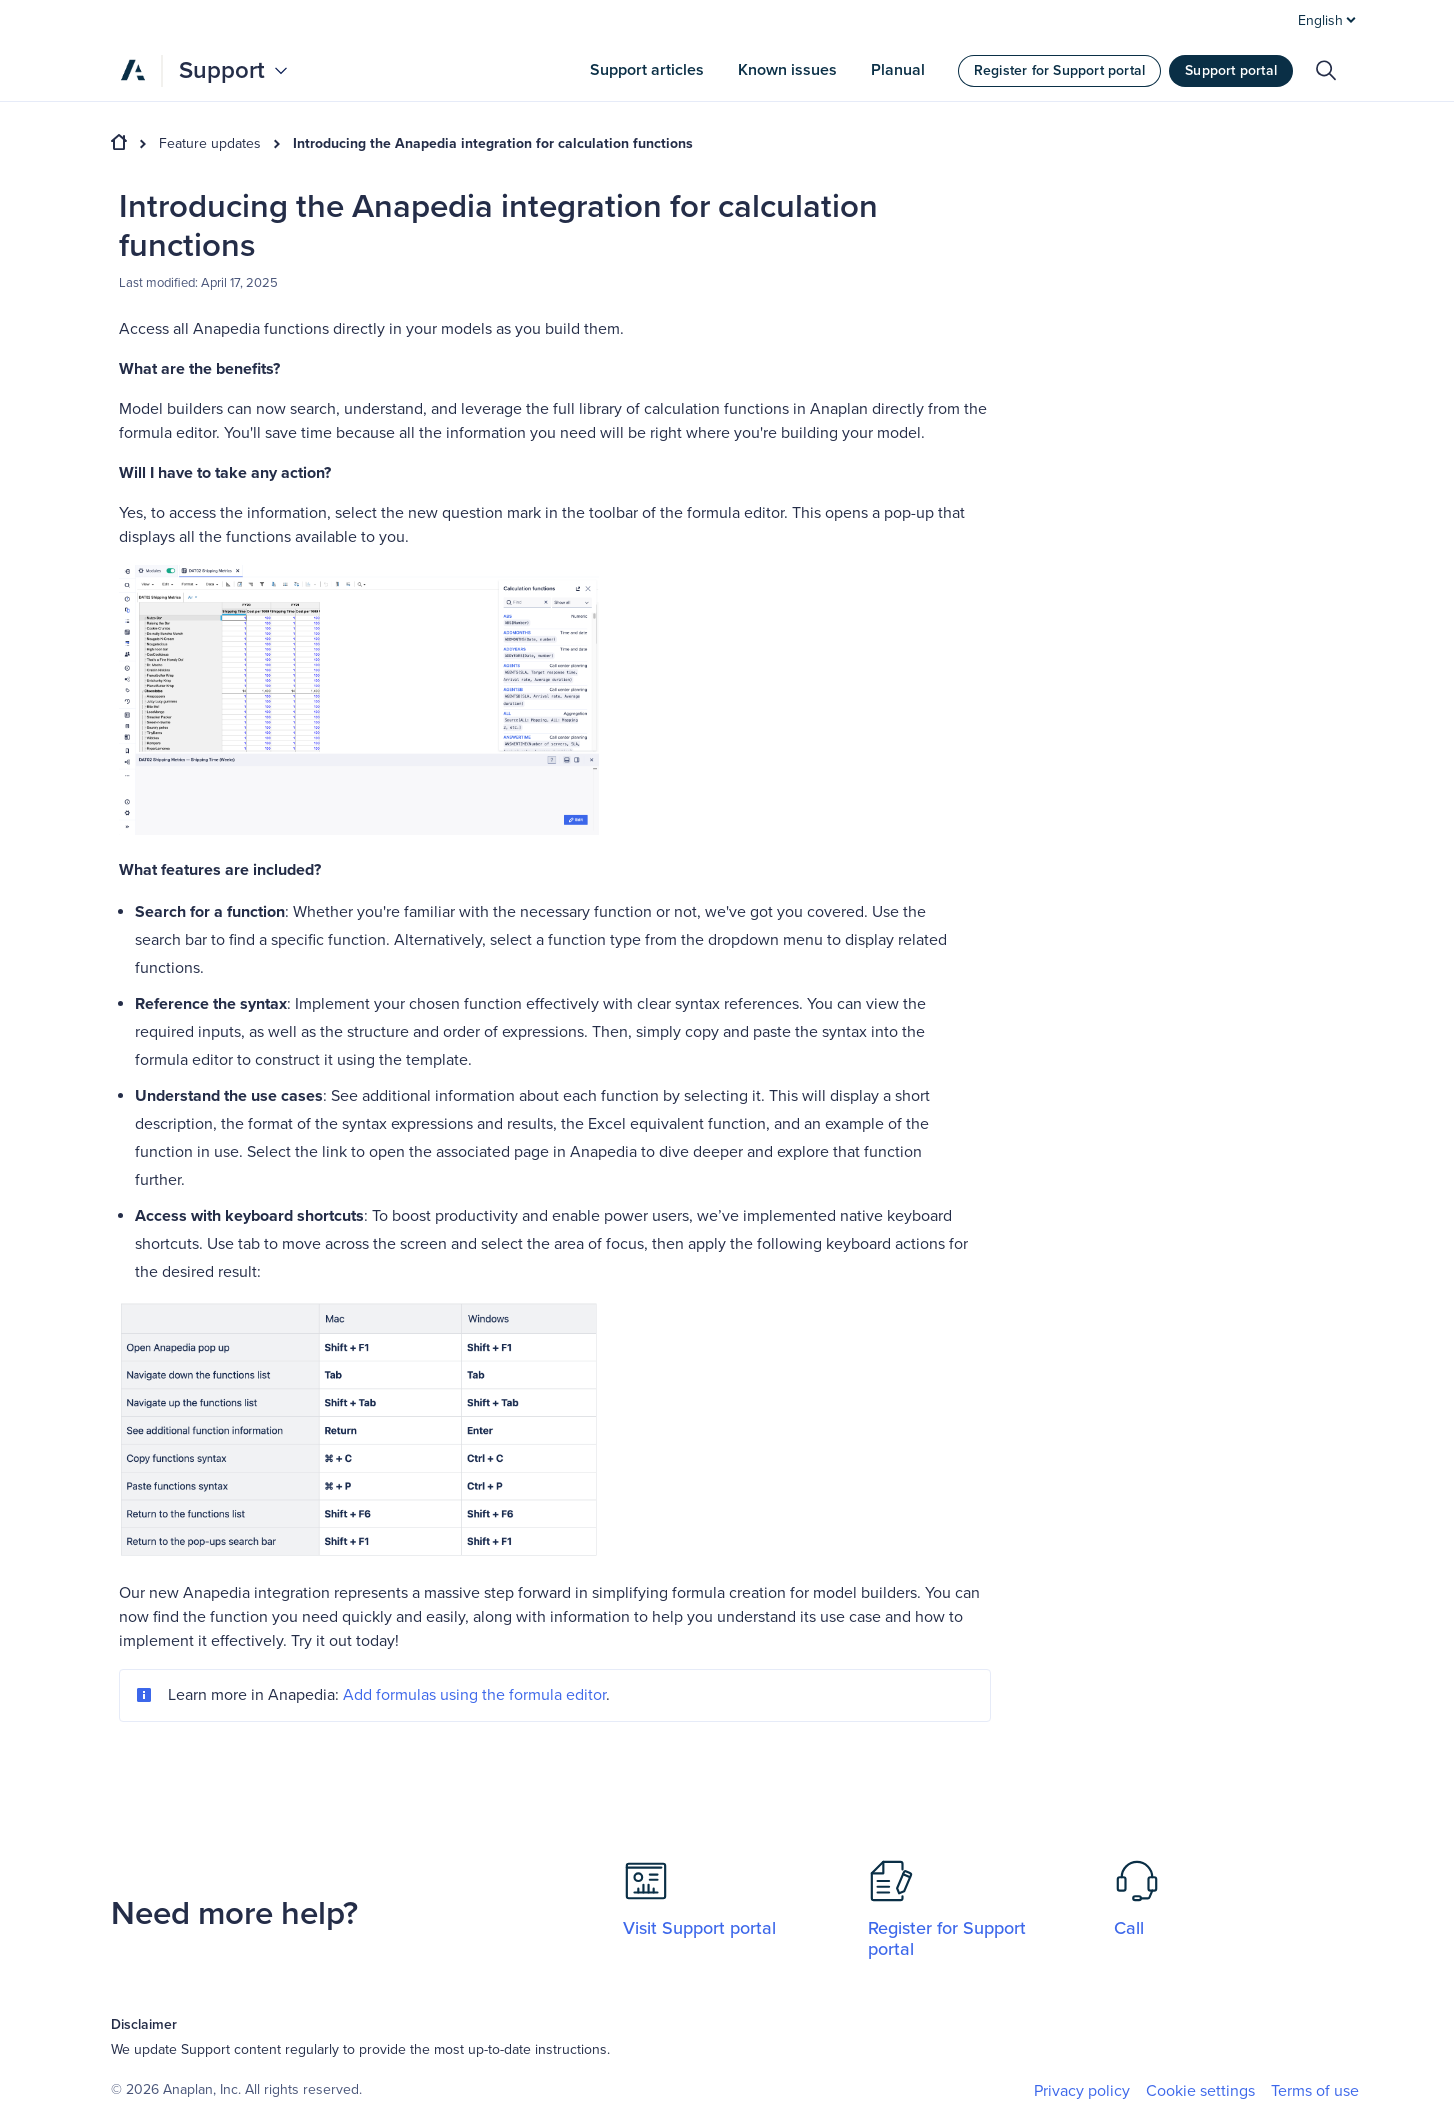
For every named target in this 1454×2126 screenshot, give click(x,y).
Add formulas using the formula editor (474, 1695)
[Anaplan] (133, 70)
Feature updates (210, 144)
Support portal (1231, 70)
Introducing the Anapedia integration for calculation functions (493, 144)
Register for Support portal (1059, 70)
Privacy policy (1082, 2091)
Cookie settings (1200, 2091)
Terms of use (1315, 2091)
